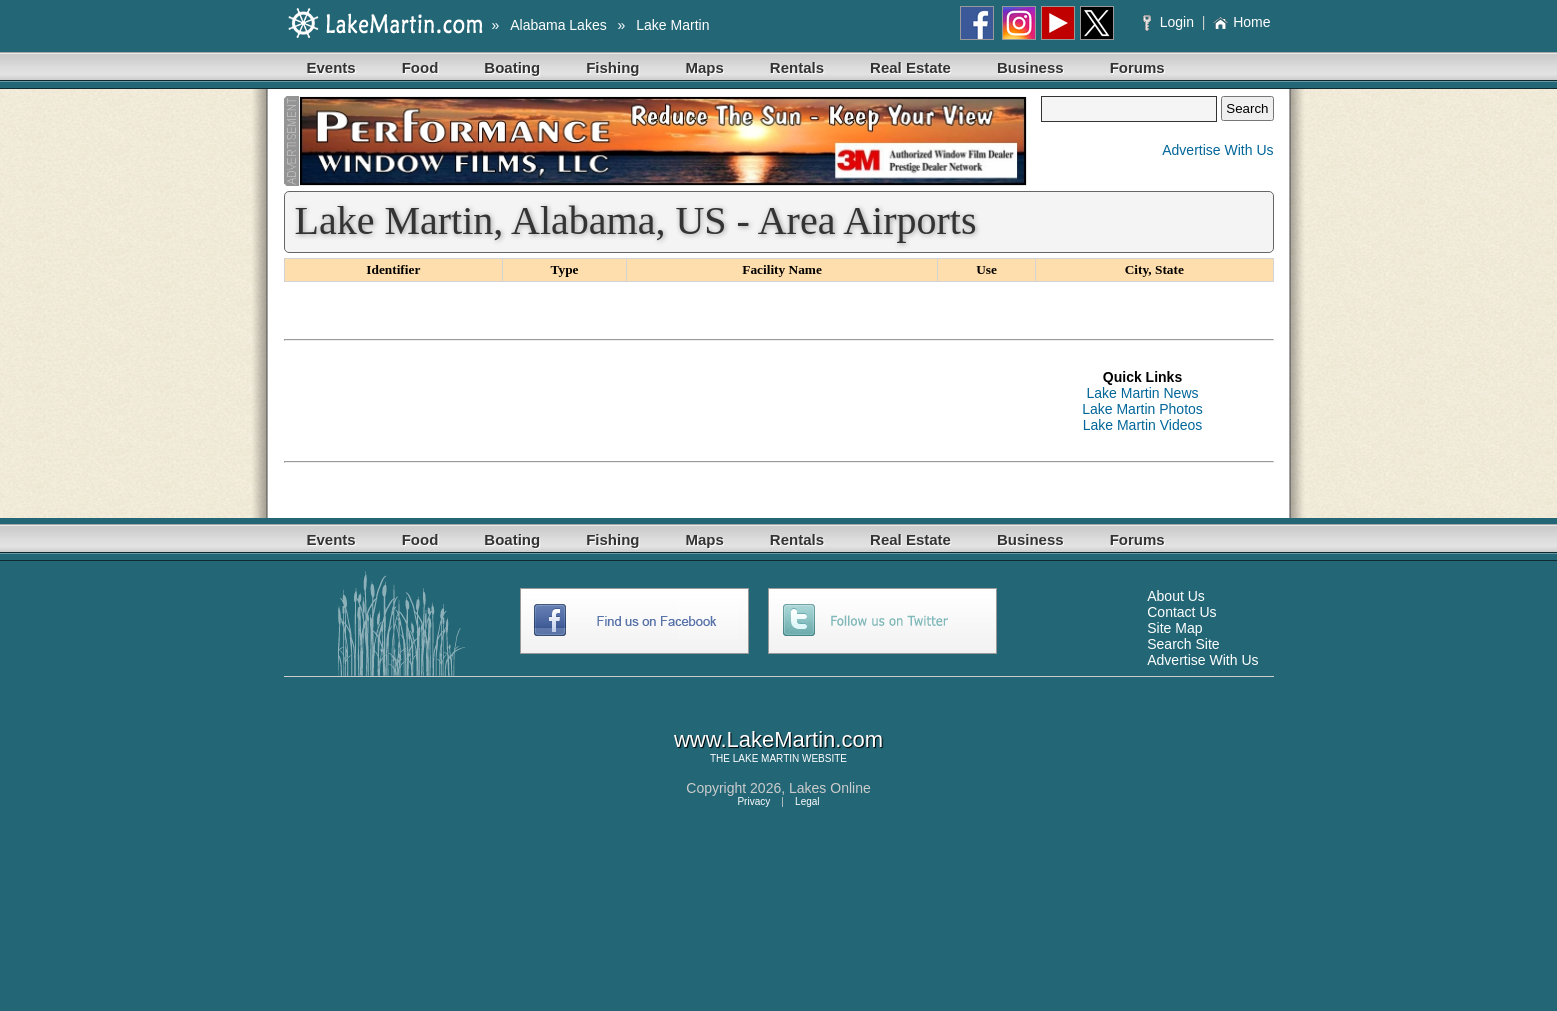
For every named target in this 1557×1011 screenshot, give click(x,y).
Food (420, 67)
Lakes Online (830, 788)
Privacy (753, 801)
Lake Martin (672, 25)
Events (331, 67)
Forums (1137, 67)
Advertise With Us (1217, 150)
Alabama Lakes (558, 25)
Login (1170, 22)
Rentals (797, 67)
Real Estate (910, 67)
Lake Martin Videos (1143, 425)
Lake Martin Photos (1142, 409)
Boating (512, 67)
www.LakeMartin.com (778, 739)
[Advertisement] (648, 401)
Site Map (1174, 628)
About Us (1176, 596)
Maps (705, 67)
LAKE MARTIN (766, 758)
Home (1241, 22)
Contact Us (1181, 612)
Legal (807, 801)
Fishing (612, 67)
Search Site (1183, 644)
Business (1030, 67)
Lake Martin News (1142, 393)
